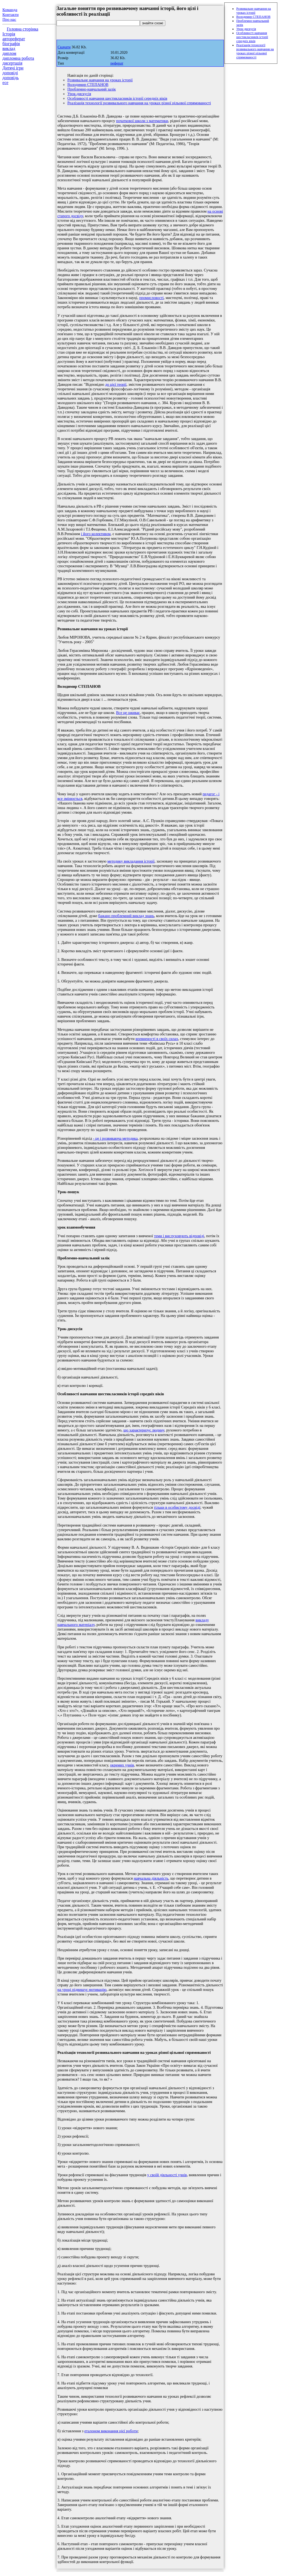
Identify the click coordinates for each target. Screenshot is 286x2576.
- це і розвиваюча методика (115, 1138)
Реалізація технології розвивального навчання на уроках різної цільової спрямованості (139, 103)
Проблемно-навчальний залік (91, 89)
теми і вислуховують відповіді (179, 1236)
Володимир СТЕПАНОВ (88, 84)
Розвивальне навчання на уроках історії (100, 80)
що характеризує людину (143, 1430)
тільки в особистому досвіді (177, 1507)
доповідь (10, 77)
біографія (11, 43)
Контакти (10, 14)
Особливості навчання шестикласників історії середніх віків (117, 98)
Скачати (64, 47)
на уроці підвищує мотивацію (82, 1989)
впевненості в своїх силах (157, 1039)
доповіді (10, 73)
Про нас (9, 19)
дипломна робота (18, 58)
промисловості (151, 298)
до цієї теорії (116, 384)
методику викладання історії (130, 861)
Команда (9, 10)
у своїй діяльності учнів (167, 2175)
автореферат (13, 38)
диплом (9, 53)
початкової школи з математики (142, 121)
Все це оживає (128, 712)
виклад (8, 48)
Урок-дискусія (79, 94)
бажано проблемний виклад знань (126, 916)
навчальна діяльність (151, 1878)
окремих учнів (122, 1765)
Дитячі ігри (13, 68)
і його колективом (95, 534)
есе (5, 82)
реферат (116, 63)
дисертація (12, 63)
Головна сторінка (22, 29)
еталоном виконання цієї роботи (111, 2431)
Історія (8, 34)
